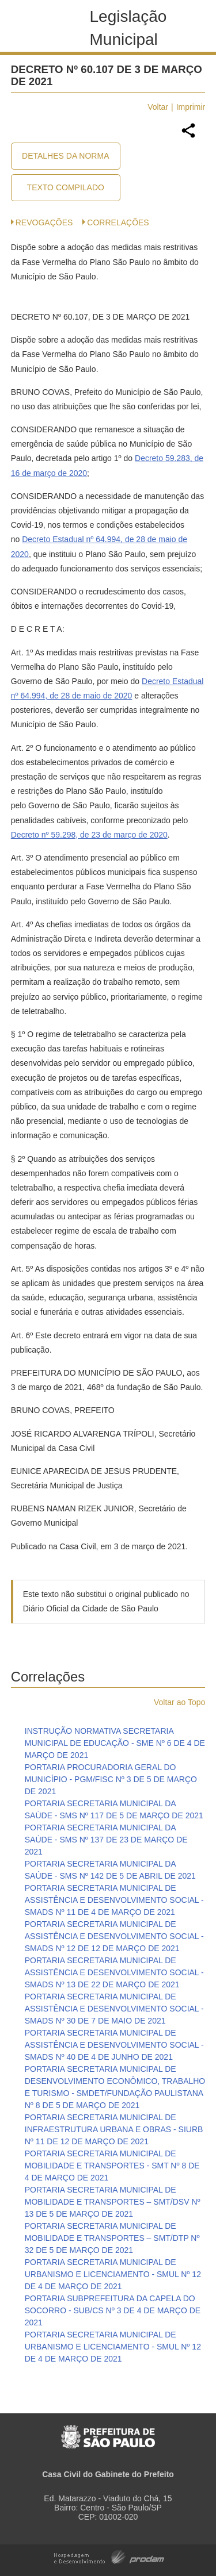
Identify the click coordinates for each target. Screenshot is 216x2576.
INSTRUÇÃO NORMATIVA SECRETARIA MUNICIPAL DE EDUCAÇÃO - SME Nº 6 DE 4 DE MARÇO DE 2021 (115, 1743)
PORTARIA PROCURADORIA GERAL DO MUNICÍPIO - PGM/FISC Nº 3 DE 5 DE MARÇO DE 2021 (111, 1779)
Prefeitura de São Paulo (108, 2431)
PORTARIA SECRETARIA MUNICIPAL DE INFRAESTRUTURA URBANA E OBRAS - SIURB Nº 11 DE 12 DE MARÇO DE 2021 (114, 2129)
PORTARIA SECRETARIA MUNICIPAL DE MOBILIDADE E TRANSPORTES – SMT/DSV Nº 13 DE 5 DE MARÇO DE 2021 (112, 2201)
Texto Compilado (65, 187)
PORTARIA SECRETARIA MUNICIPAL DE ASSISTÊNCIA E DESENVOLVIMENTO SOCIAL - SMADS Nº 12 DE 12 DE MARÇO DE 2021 (114, 1936)
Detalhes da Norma (65, 155)
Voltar (157, 107)
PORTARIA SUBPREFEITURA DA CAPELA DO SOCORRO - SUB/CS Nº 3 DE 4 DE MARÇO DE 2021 (112, 2310)
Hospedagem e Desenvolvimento (109, 2556)
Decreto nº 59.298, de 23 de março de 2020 (89, 834)
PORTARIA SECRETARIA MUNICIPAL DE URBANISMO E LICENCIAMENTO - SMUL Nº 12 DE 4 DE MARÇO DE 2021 (113, 2274)
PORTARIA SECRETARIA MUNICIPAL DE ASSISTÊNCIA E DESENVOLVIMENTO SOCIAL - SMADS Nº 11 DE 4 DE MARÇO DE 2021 (114, 1900)
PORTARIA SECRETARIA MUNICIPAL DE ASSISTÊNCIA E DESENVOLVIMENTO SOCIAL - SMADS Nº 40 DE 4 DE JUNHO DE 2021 (114, 2044)
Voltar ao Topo (179, 1702)
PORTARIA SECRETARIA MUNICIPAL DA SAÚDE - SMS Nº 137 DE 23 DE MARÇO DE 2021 (106, 1839)
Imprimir (191, 107)
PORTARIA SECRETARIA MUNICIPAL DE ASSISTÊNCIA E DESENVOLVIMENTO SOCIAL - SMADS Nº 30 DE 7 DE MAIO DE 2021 (114, 2008)
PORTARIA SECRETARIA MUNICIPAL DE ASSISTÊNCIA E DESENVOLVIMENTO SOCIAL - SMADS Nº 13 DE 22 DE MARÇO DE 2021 (114, 1972)
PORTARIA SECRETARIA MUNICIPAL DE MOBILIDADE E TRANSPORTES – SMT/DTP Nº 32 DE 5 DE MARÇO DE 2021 (112, 2238)
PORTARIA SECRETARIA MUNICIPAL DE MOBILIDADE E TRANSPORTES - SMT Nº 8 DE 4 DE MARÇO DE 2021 (112, 2165)
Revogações (44, 222)
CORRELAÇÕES (118, 222)
